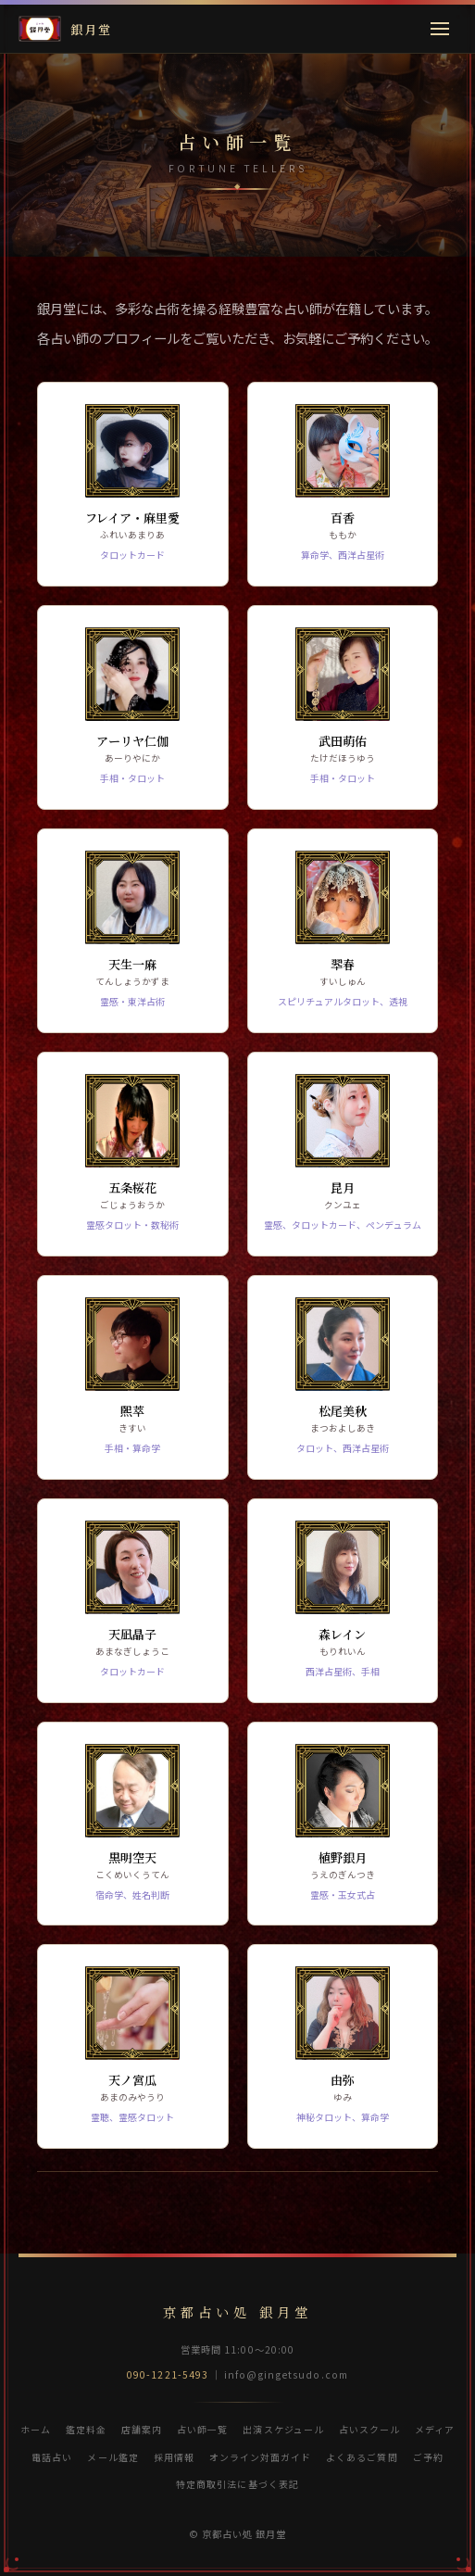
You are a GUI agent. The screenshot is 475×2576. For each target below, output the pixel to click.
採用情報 (174, 2457)
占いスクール (369, 2429)
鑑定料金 (86, 2429)
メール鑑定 (112, 2457)
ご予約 (428, 2457)
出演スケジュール (283, 2429)
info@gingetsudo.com (286, 2374)
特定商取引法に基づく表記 (237, 2484)
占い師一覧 (202, 2429)
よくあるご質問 (361, 2457)
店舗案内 (141, 2429)
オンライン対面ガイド (260, 2457)
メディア (435, 2429)
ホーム (35, 2429)
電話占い (51, 2457)
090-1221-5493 (167, 2374)
